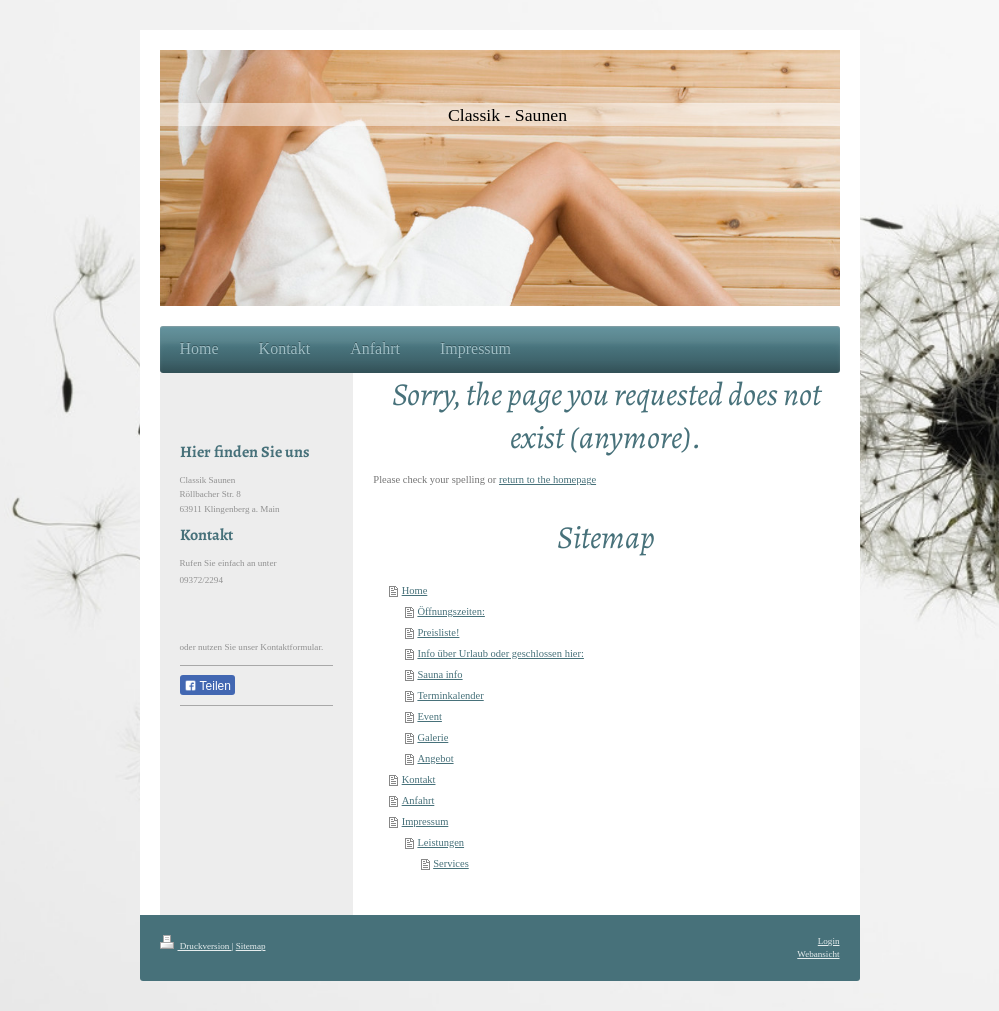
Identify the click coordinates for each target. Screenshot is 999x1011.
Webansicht (818, 954)
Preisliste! (438, 632)
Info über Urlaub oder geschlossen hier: (500, 653)
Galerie (432, 737)
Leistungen (440, 842)
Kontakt (419, 779)
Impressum (425, 821)
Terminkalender (450, 695)
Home (415, 590)
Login (829, 941)
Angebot (435, 758)
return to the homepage (547, 479)
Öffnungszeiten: (450, 611)
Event (429, 716)
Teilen (207, 686)
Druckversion (196, 946)
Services (451, 863)
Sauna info (439, 674)
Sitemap (251, 946)
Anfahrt (418, 800)
